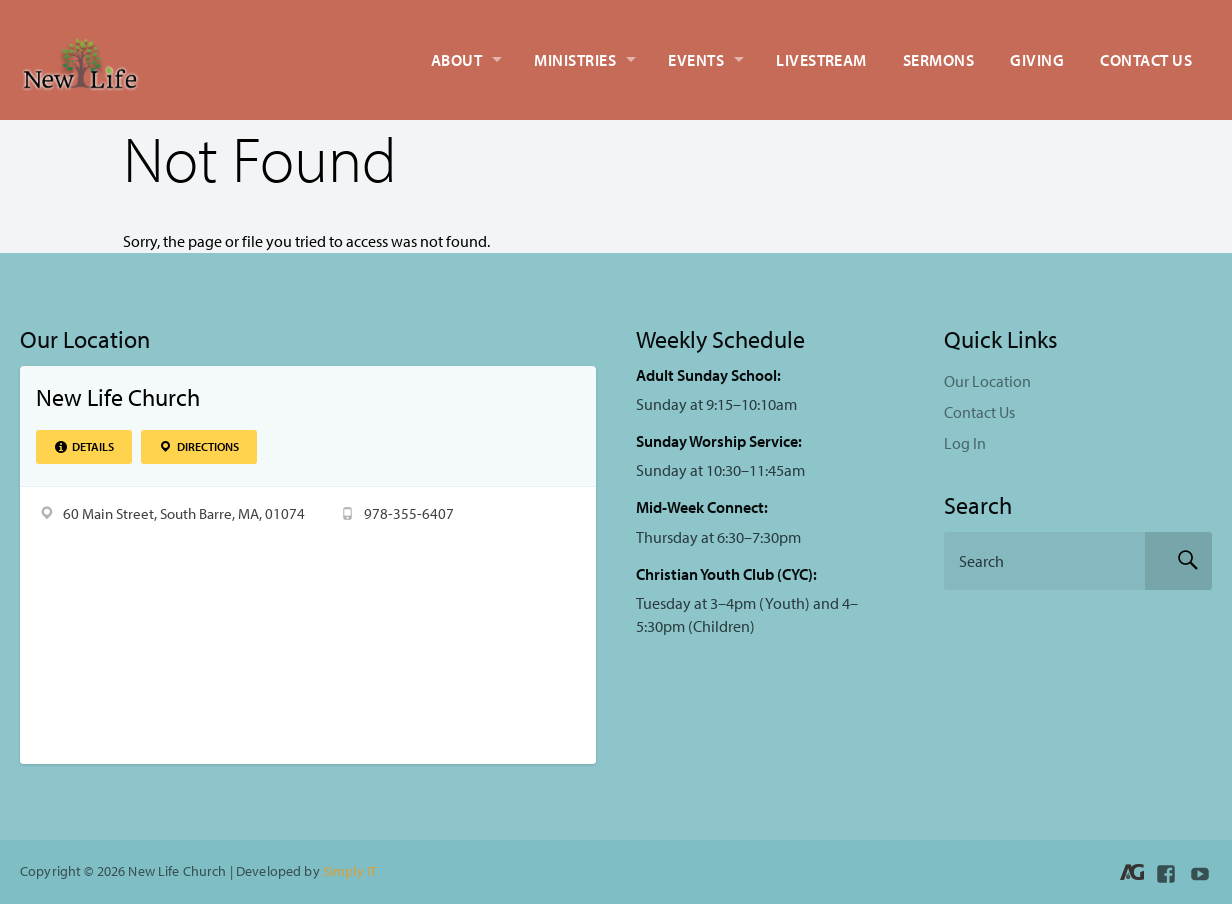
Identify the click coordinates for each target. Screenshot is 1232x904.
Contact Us (1146, 60)
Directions (198, 446)
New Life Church (118, 397)
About (456, 60)
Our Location (987, 381)
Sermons (938, 60)
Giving (1037, 60)
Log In (965, 443)
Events (696, 60)
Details (83, 446)
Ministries (575, 60)
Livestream (821, 60)
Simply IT (350, 870)
